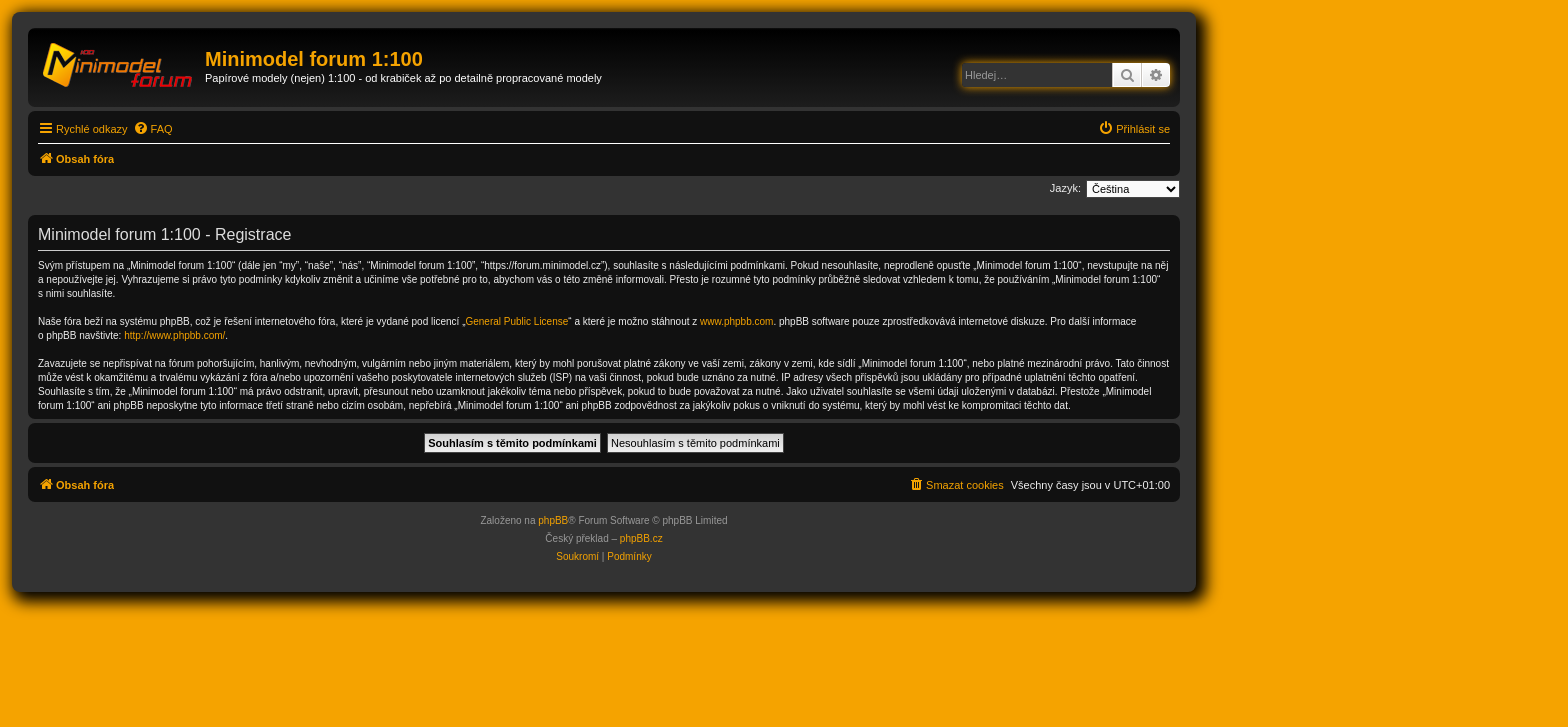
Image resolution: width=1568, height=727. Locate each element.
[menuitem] (153, 129)
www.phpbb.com (736, 321)
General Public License (516, 321)
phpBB (553, 520)
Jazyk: (1065, 188)
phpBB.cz (641, 538)
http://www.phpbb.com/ (174, 335)
